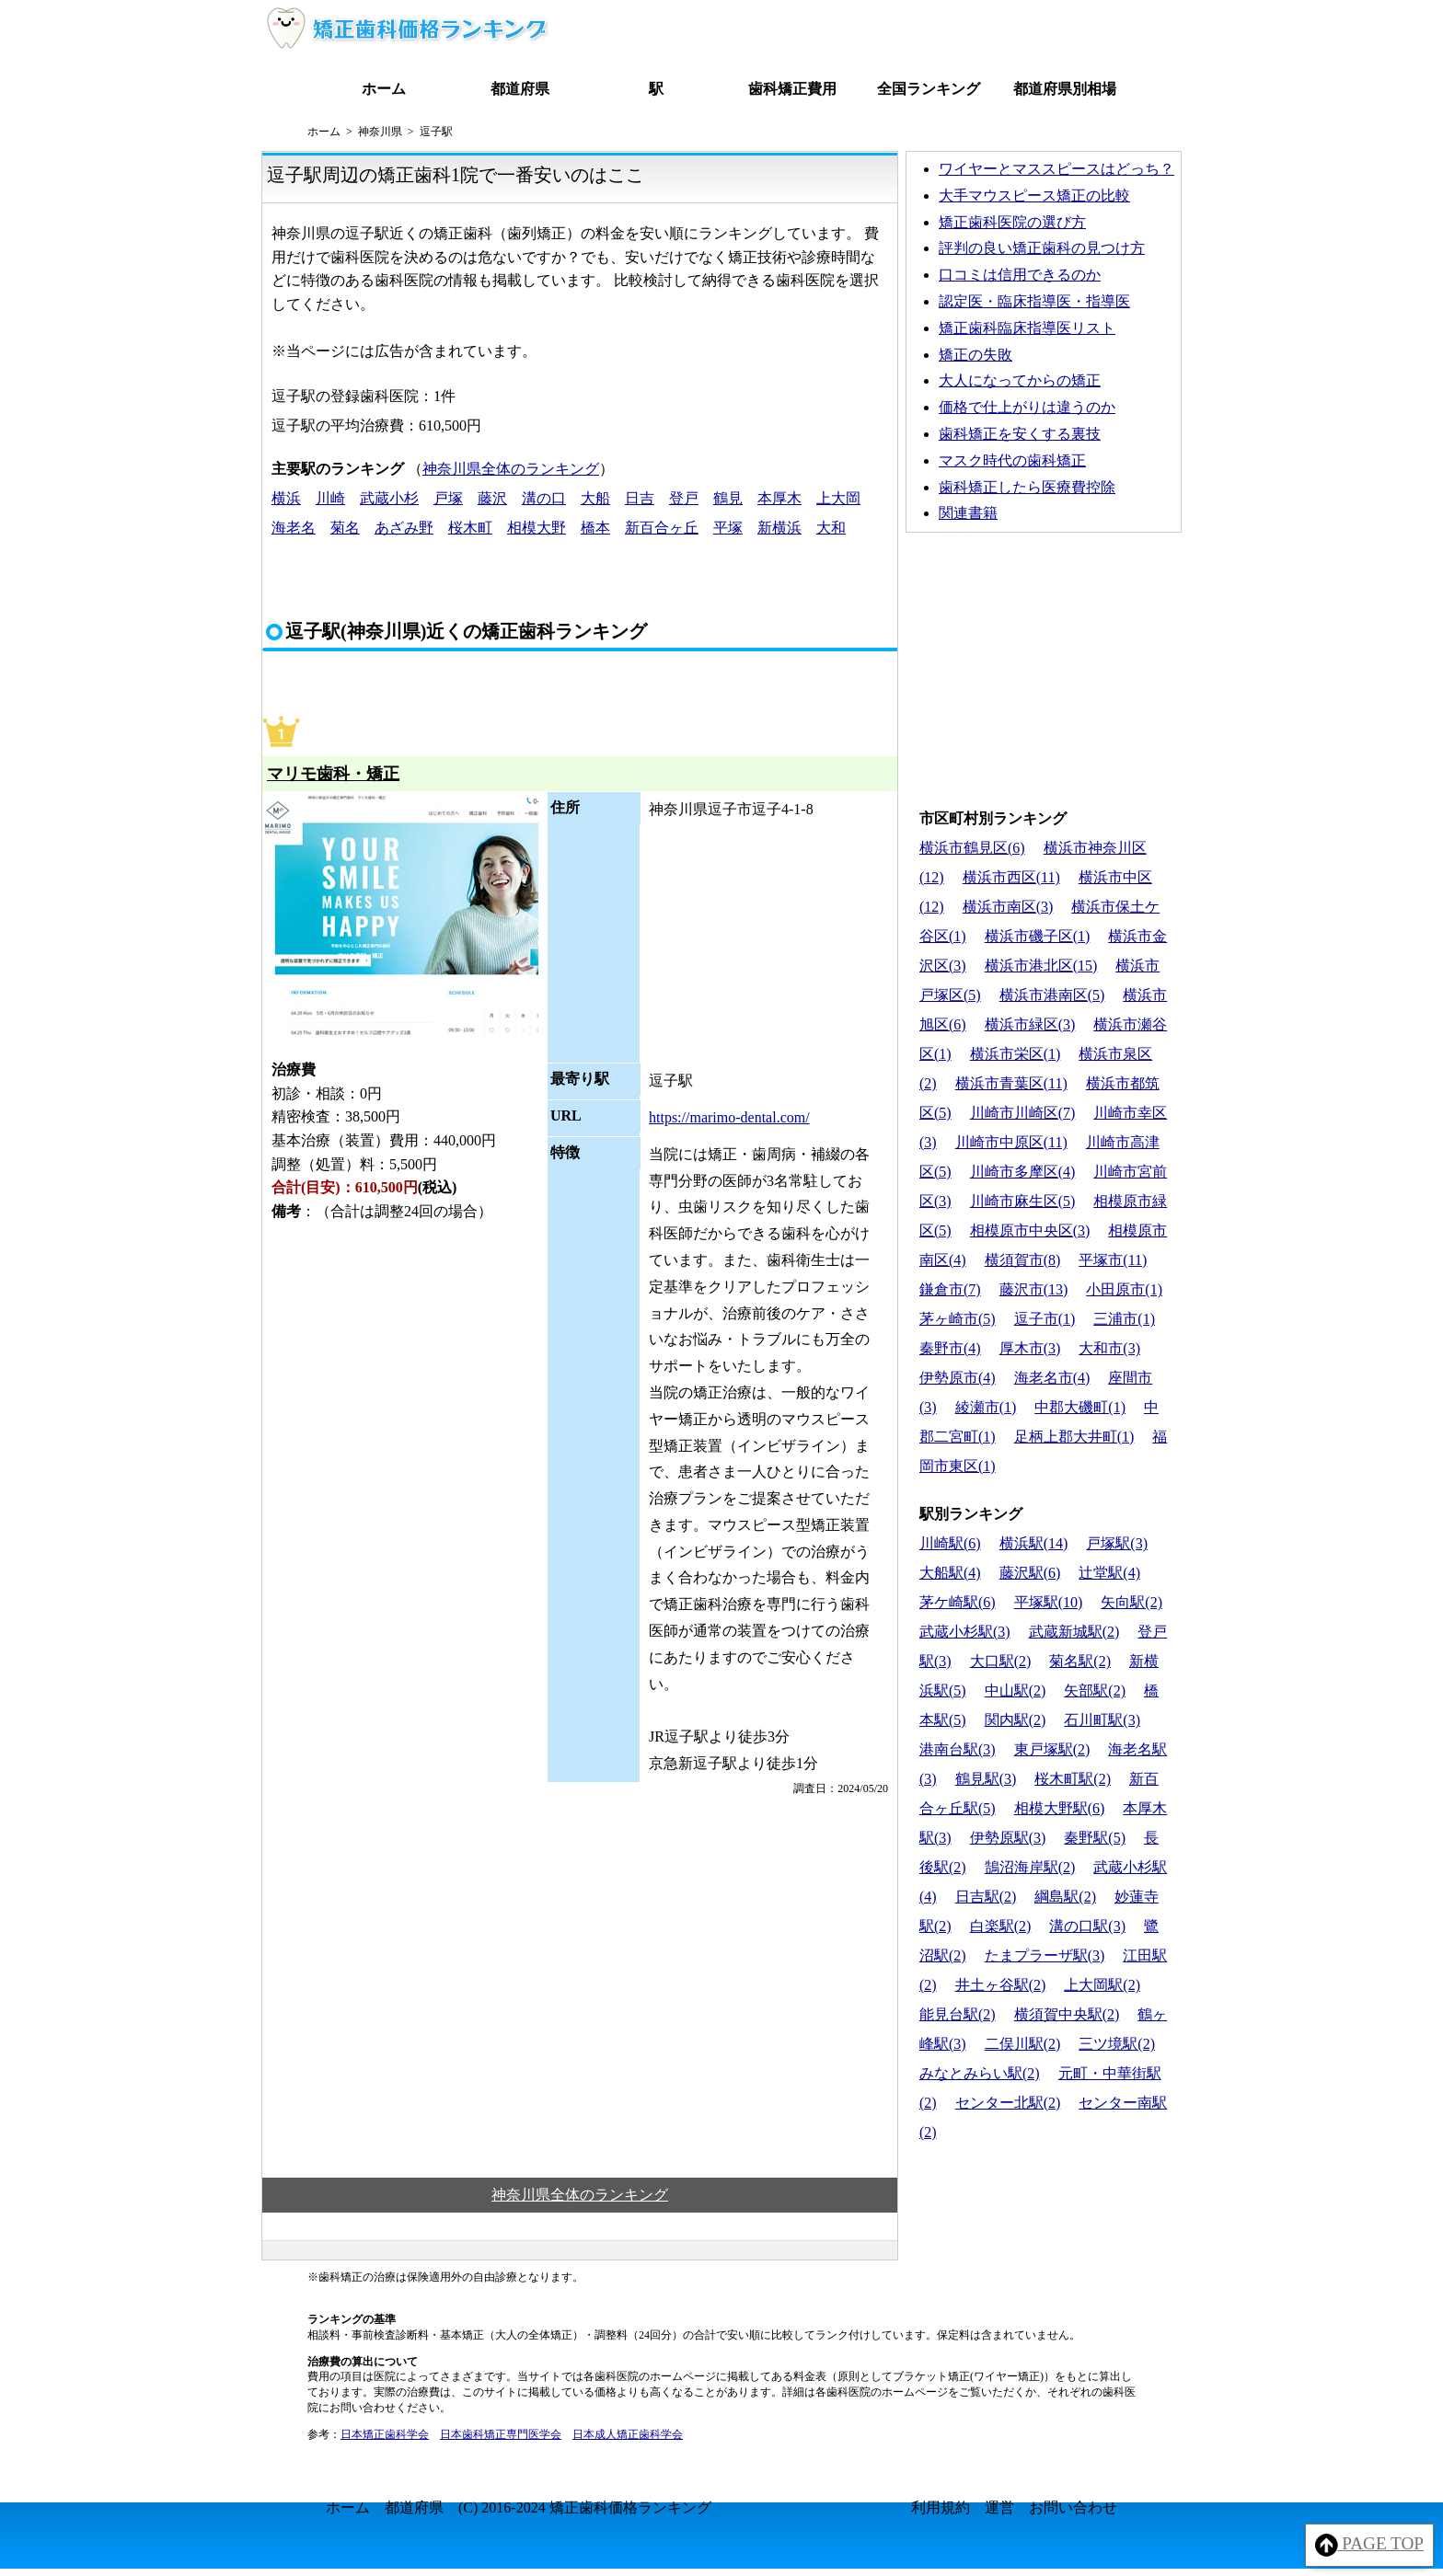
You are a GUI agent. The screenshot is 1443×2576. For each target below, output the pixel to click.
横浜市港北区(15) (1041, 965)
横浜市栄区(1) (1015, 1054)
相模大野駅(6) (1059, 1808)
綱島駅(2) (1065, 1896)
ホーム (384, 89)
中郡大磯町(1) (1080, 1407)
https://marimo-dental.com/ (729, 1117)
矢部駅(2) (1095, 1690)
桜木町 (470, 527)
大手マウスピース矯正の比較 (1034, 195)
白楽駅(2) (1001, 1926)
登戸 (683, 498)
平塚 (728, 527)
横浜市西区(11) (1011, 877)
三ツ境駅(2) (1117, 2044)
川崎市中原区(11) (1011, 1142)
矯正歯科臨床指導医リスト (1027, 328)
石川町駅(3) (1102, 1720)
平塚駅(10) (1048, 1602)
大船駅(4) (950, 1573)
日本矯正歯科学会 (385, 2434)
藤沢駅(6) (1030, 1573)
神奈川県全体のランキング (510, 469)
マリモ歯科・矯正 (333, 774)
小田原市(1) (1124, 1289)
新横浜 (779, 527)
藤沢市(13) (1033, 1289)
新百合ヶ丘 (661, 527)
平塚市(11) (1113, 1260)
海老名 (293, 527)
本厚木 (779, 498)
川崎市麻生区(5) (1023, 1201)
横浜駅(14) (1033, 1543)
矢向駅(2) (1131, 1602)
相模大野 (536, 527)
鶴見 (728, 498)
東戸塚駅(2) (1052, 1749)
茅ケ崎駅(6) (957, 1602)
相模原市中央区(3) (1030, 1230)
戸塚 (448, 498)
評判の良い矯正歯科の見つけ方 (1042, 248)
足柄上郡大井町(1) (1074, 1436)
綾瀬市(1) (986, 1407)
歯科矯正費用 (792, 89)
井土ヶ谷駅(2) (1000, 1985)
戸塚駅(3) (1117, 1543)
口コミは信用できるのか (1020, 274)
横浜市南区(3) (1008, 906)
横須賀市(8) (1023, 1260)
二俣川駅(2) (1023, 2044)
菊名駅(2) (1080, 1661)
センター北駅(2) (1008, 2102)
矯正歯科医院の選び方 (1012, 222)
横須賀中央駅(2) (1067, 2014)
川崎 (330, 498)
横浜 (286, 498)
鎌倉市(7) (950, 1289)
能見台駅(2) (957, 2014)
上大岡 (838, 498)
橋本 (595, 527)
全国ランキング (928, 89)
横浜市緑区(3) (1030, 1024)
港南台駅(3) (957, 1749)
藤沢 (492, 498)
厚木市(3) (1030, 1348)
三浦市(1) (1124, 1319)
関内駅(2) (1015, 1720)
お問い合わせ (1073, 2507)
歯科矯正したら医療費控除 (1027, 487)
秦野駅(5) (1095, 1838)
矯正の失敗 (975, 354)
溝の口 (544, 498)
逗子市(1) (1045, 1319)
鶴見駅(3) (986, 1779)
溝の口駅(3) (1087, 1926)
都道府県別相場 (1064, 89)
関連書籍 (968, 513)
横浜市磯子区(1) (1038, 936)
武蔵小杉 (389, 498)
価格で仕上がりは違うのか (1027, 407)
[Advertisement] (1044, 666)
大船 (595, 498)
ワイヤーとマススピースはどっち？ (1056, 169)
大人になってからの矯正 (1020, 380)
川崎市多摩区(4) (1023, 1171)
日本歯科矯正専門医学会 (500, 2434)
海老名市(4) (1052, 1378)
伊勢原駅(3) (1008, 1838)
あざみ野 (404, 527)
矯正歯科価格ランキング (630, 2507)
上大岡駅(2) (1102, 1985)
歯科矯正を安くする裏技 (1020, 434)
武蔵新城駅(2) (1074, 1631)
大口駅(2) (1001, 1661)
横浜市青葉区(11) (1011, 1083)
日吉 (639, 498)
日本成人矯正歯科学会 (627, 2434)
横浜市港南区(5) (1052, 995)
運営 (999, 2507)
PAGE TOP (1370, 2545)
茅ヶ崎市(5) (957, 1319)
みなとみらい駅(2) (979, 2073)
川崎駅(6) (950, 1543)
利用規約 (940, 2507)
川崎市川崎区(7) (1023, 1113)
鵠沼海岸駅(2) (1030, 1867)
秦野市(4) (950, 1348)
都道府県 (520, 89)
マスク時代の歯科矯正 (1012, 460)
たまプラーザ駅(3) (1045, 1955)
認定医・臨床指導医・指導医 (1034, 301)
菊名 (345, 527)
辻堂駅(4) (1109, 1573)
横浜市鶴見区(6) (972, 848)
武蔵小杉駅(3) (964, 1631)
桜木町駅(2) (1072, 1779)
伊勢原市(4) (957, 1378)
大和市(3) (1109, 1348)
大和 (831, 527)
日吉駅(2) (986, 1896)
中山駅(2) (1015, 1690)
